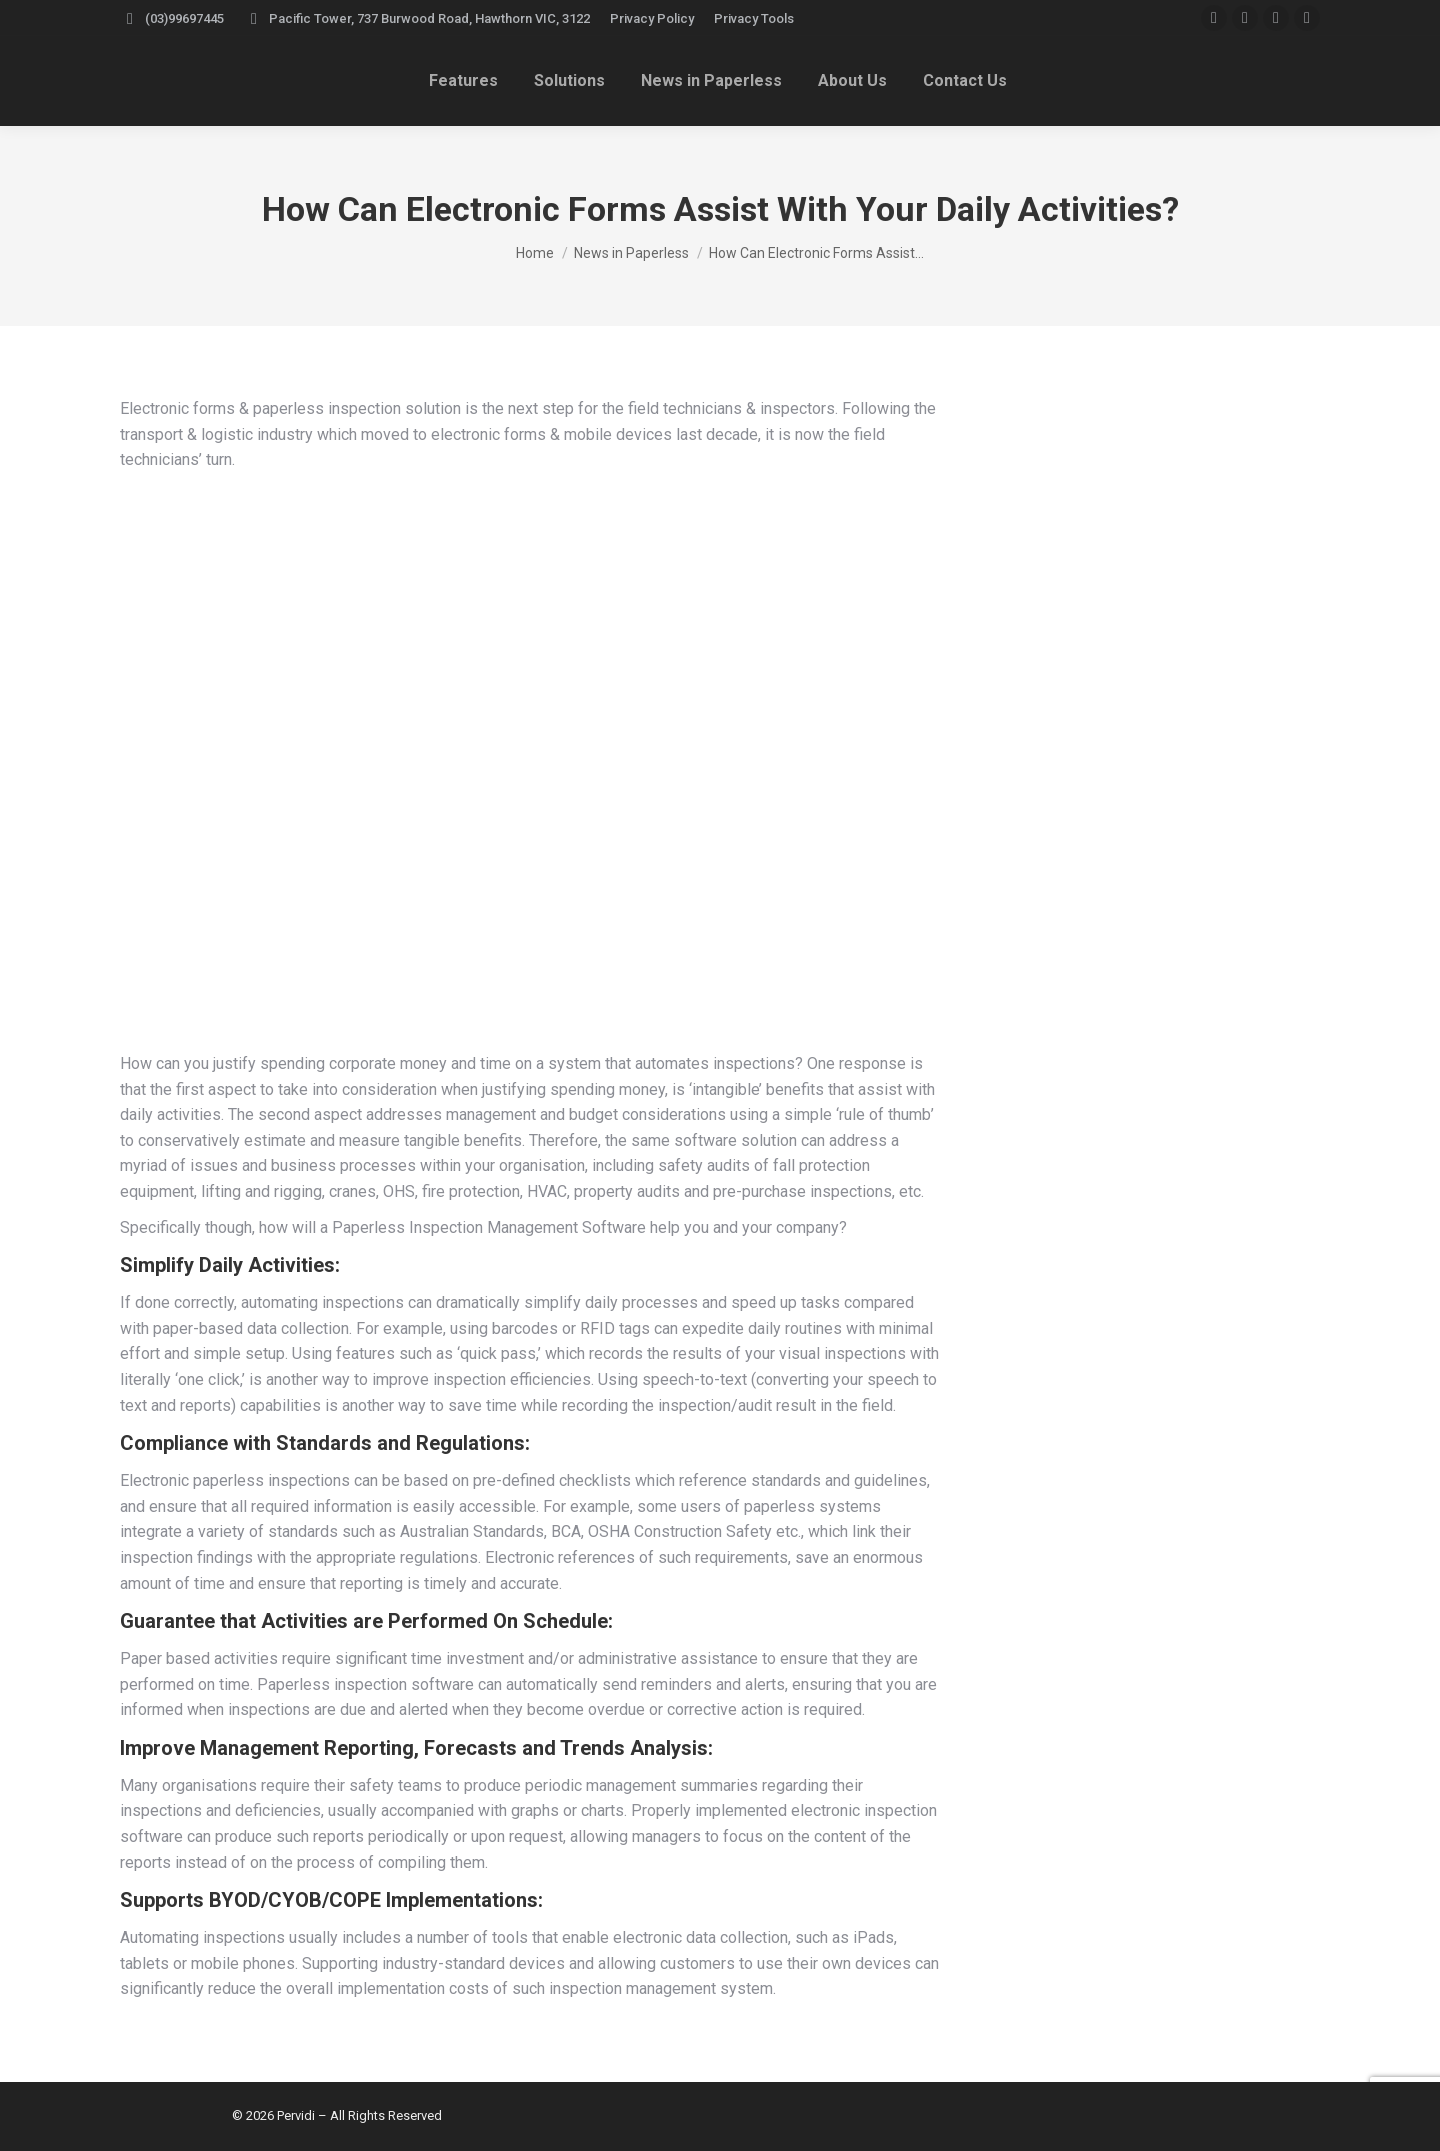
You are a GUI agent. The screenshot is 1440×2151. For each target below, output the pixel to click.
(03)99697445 (172, 18)
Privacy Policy (652, 18)
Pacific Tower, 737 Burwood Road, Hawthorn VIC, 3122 (417, 18)
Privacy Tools (754, 18)
